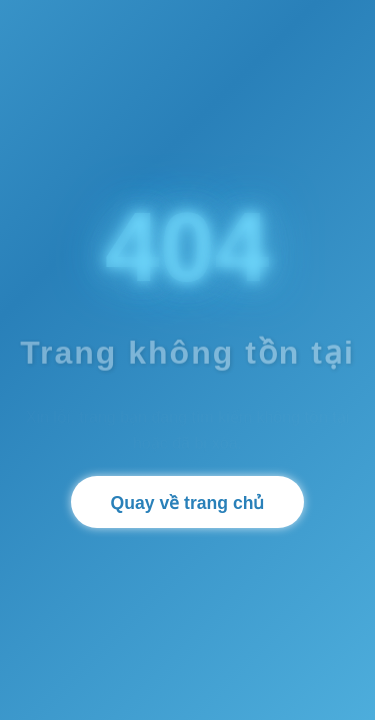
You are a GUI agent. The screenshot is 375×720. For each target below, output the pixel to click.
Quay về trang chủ (188, 503)
